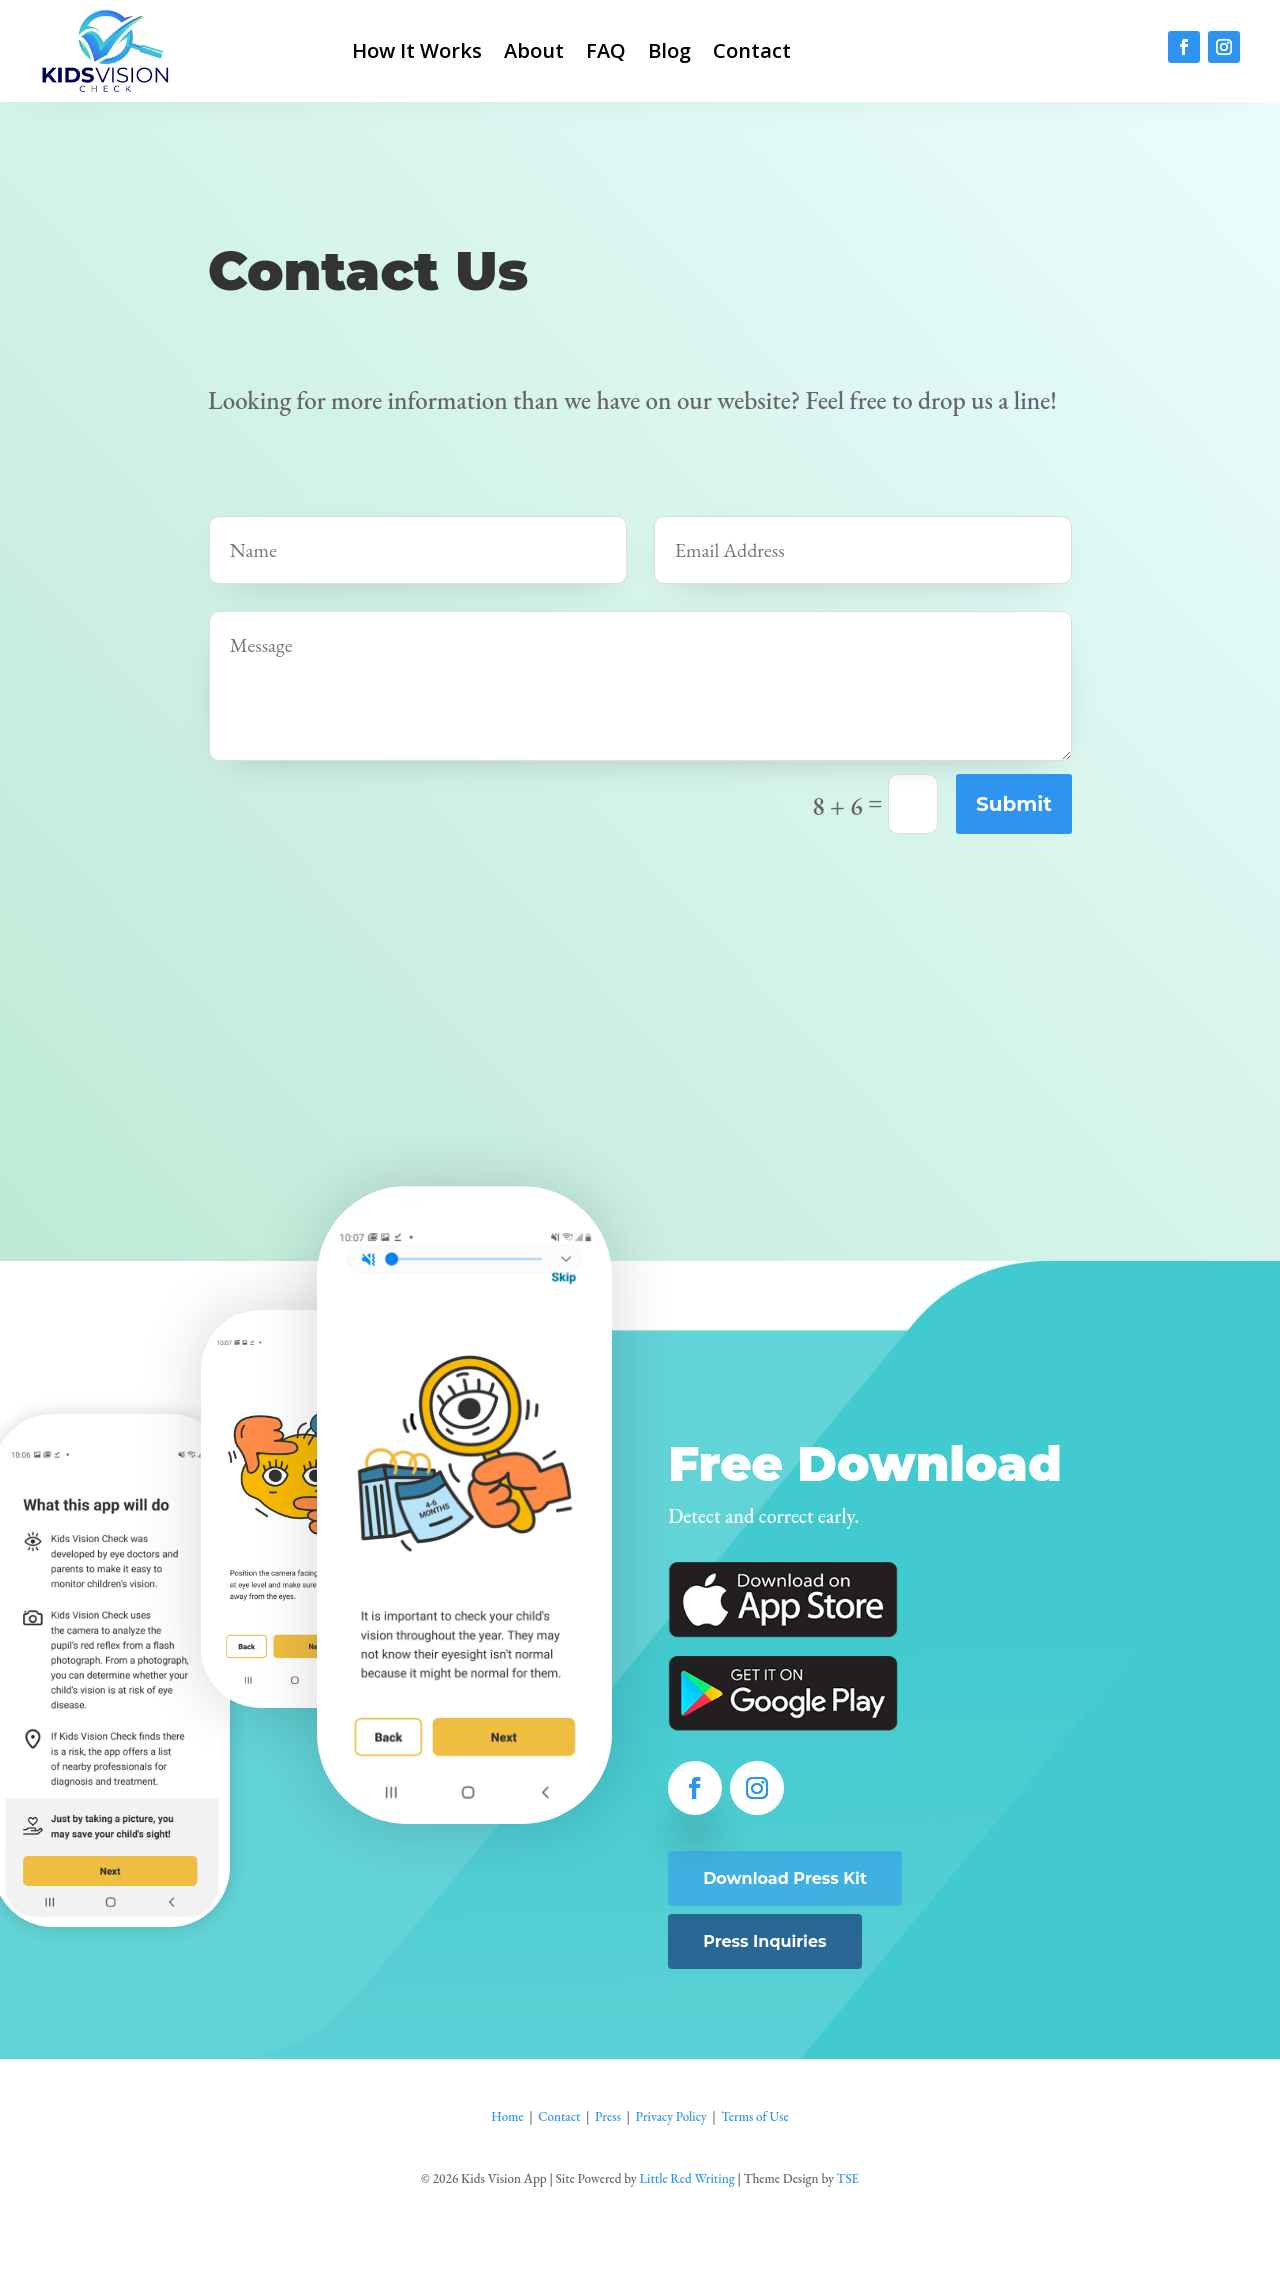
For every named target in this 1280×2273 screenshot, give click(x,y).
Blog (669, 50)
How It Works (417, 50)
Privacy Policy (670, 2116)
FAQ (606, 50)
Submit (1014, 804)
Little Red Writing (686, 2178)
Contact (752, 50)
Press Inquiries (764, 1941)
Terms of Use (754, 2116)
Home (507, 2116)
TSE (848, 2178)
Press (608, 2116)
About (534, 50)
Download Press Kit (785, 1878)
